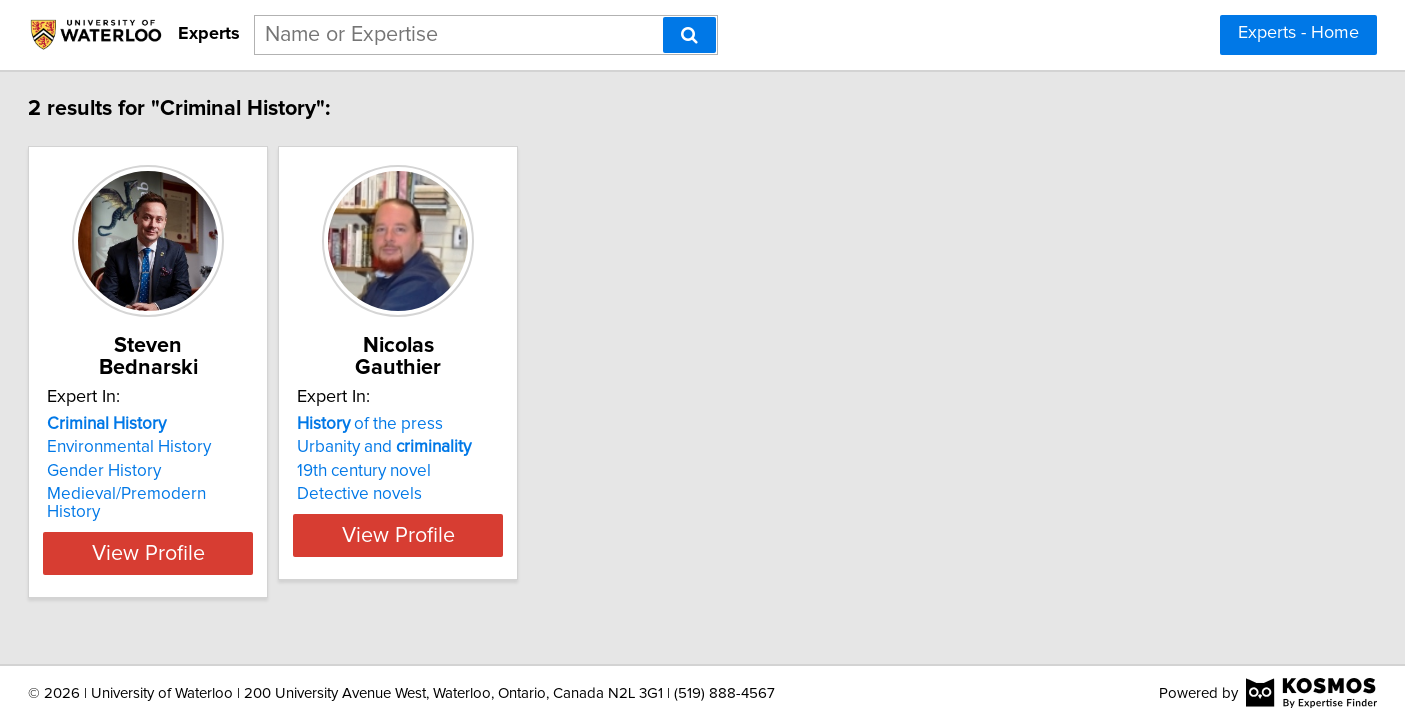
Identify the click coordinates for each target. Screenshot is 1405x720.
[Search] (689, 35)
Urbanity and (509, 425)
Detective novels (484, 472)
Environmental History (204, 425)
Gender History (179, 449)
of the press (495, 402)
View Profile (247, 513)
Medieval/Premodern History (230, 472)
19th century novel (489, 449)
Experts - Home (1298, 33)
